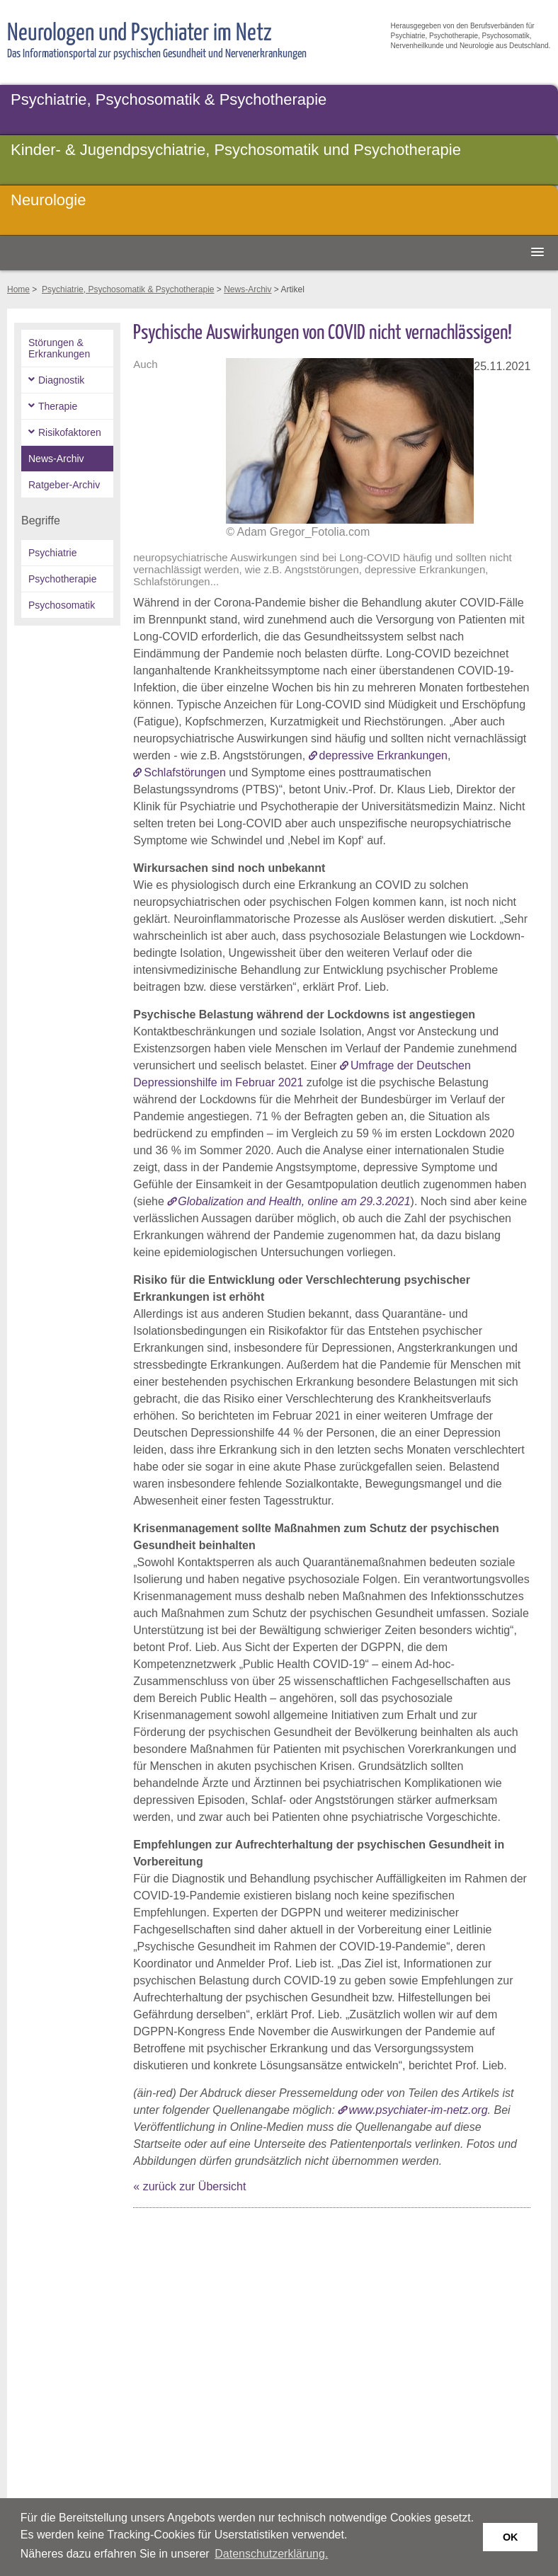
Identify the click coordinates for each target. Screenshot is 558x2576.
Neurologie (48, 200)
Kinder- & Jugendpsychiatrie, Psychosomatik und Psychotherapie (236, 150)
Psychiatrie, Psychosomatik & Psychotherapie (168, 99)
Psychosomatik (61, 605)
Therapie (57, 406)
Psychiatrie (52, 552)
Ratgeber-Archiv (64, 484)
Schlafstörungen (185, 772)
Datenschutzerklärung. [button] (271, 2554)
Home (18, 289)
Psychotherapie (62, 579)
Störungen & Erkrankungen (59, 348)
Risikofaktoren (69, 432)
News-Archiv (247, 289)
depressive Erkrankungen (383, 755)
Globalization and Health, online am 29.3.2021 (294, 1201)
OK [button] (510, 2537)
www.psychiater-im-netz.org (417, 2110)
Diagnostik (61, 380)
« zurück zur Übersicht (189, 2186)
